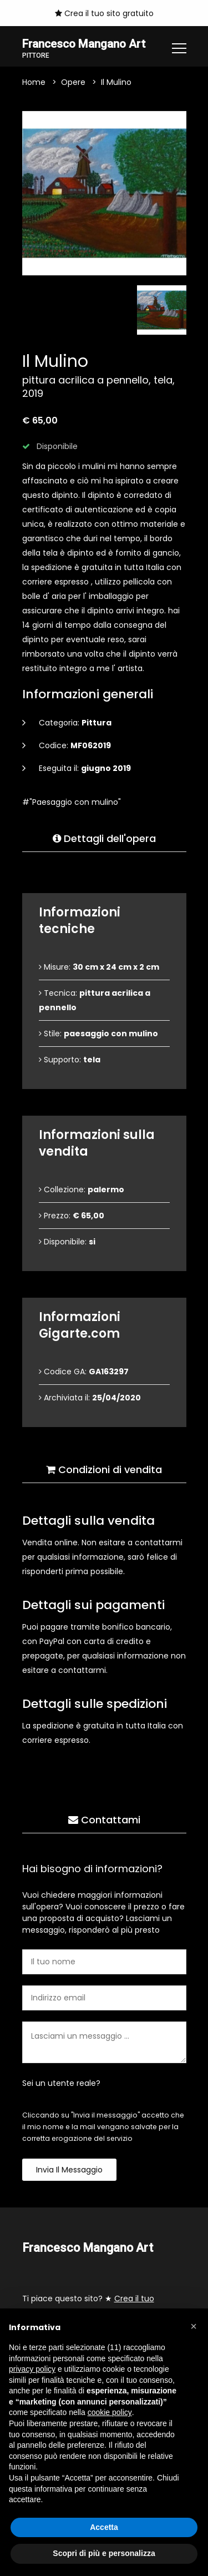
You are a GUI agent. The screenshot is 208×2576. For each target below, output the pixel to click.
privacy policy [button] (32, 2369)
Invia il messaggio (69, 2170)
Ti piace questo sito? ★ (88, 2306)
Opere (73, 83)
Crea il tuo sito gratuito (104, 13)
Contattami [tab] (104, 1820)
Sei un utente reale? (61, 2083)
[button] (193, 2326)
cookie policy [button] (110, 2412)
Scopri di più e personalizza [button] (104, 2553)
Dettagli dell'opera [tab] (104, 839)
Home (33, 83)
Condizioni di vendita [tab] (104, 1470)
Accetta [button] (104, 2527)
